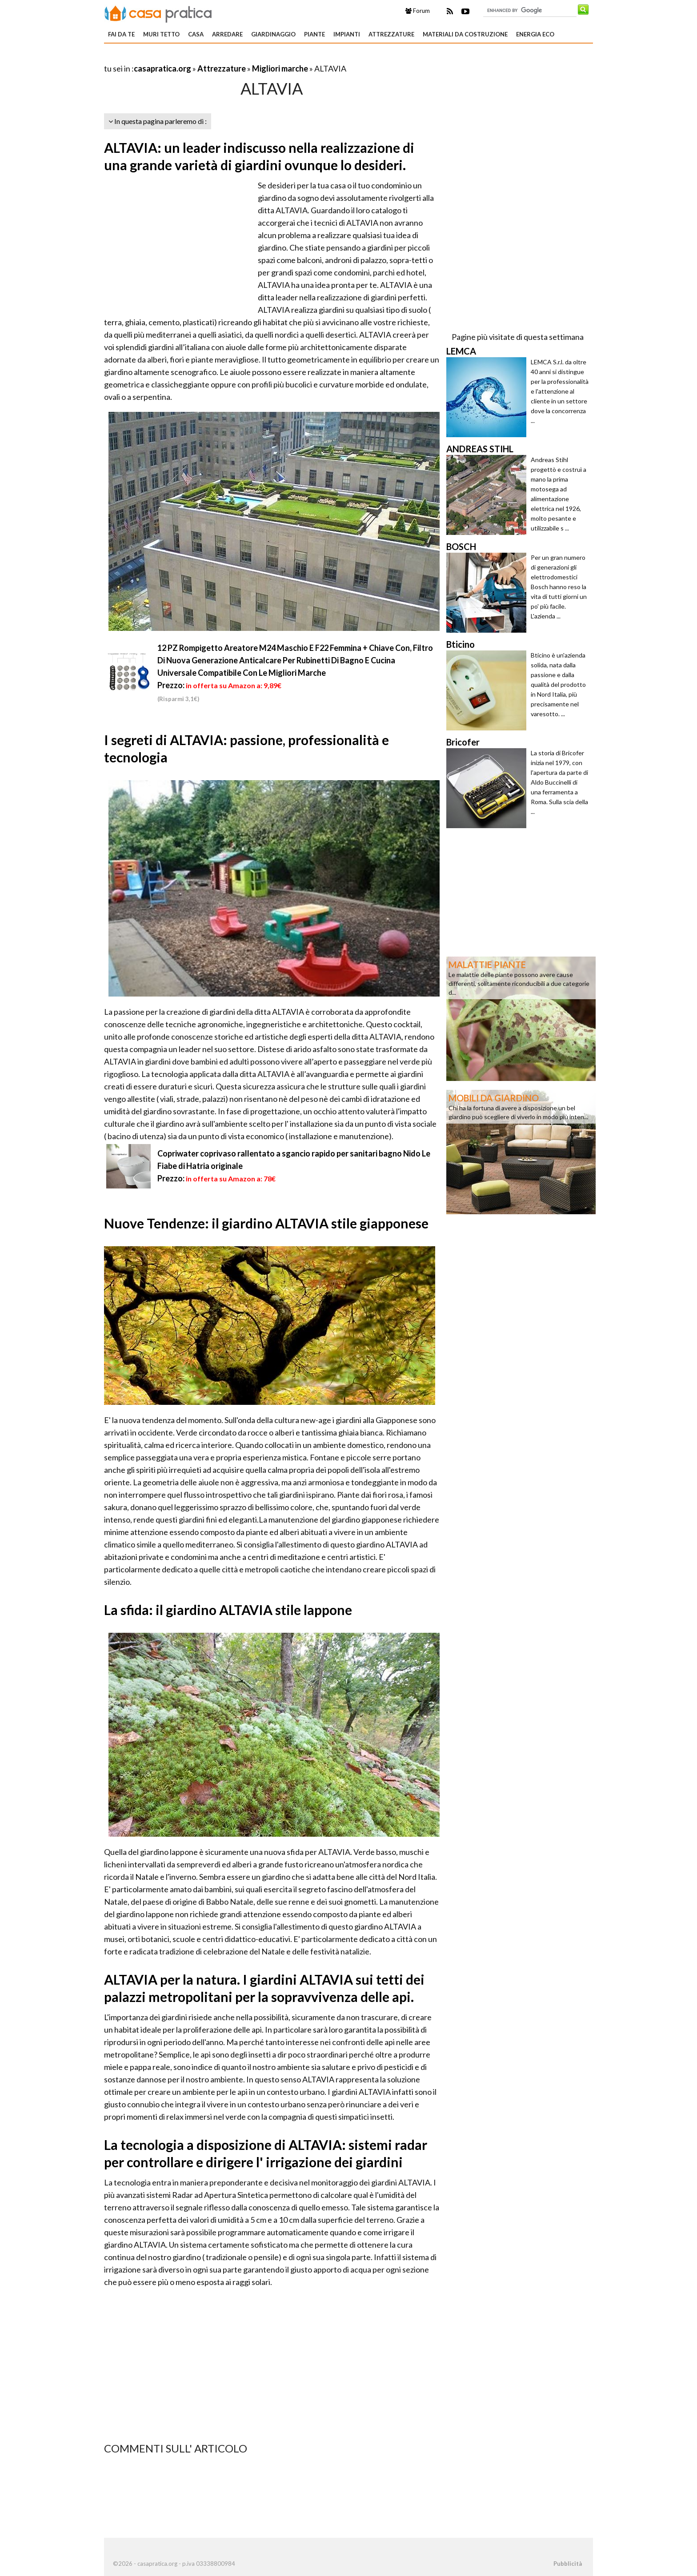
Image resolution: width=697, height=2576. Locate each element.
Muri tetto (161, 34)
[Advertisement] (208, 57)
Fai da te (121, 34)
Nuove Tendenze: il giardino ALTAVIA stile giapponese (266, 1223)
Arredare (227, 34)
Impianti (346, 34)
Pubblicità (567, 2563)
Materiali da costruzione (465, 34)
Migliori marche (280, 68)
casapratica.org (162, 68)
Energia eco (535, 34)
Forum (417, 10)
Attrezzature (391, 34)
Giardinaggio (273, 34)
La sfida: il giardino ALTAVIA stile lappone (228, 1610)
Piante (314, 34)
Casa (196, 34)
